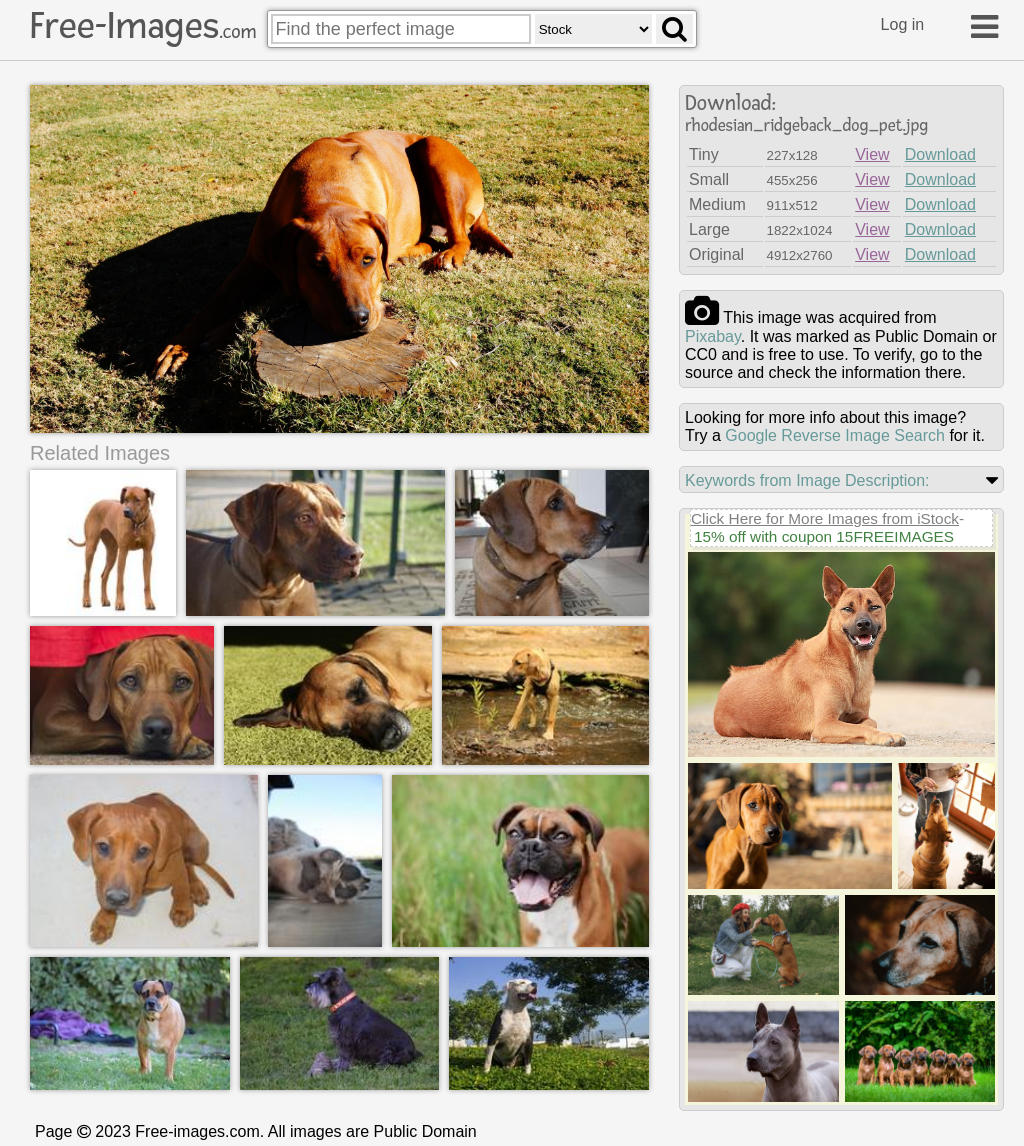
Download (940, 154)
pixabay (713, 336)
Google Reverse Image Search (835, 435)
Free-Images (143, 26)
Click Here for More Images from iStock (825, 518)
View (872, 154)
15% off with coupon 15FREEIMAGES (824, 536)
